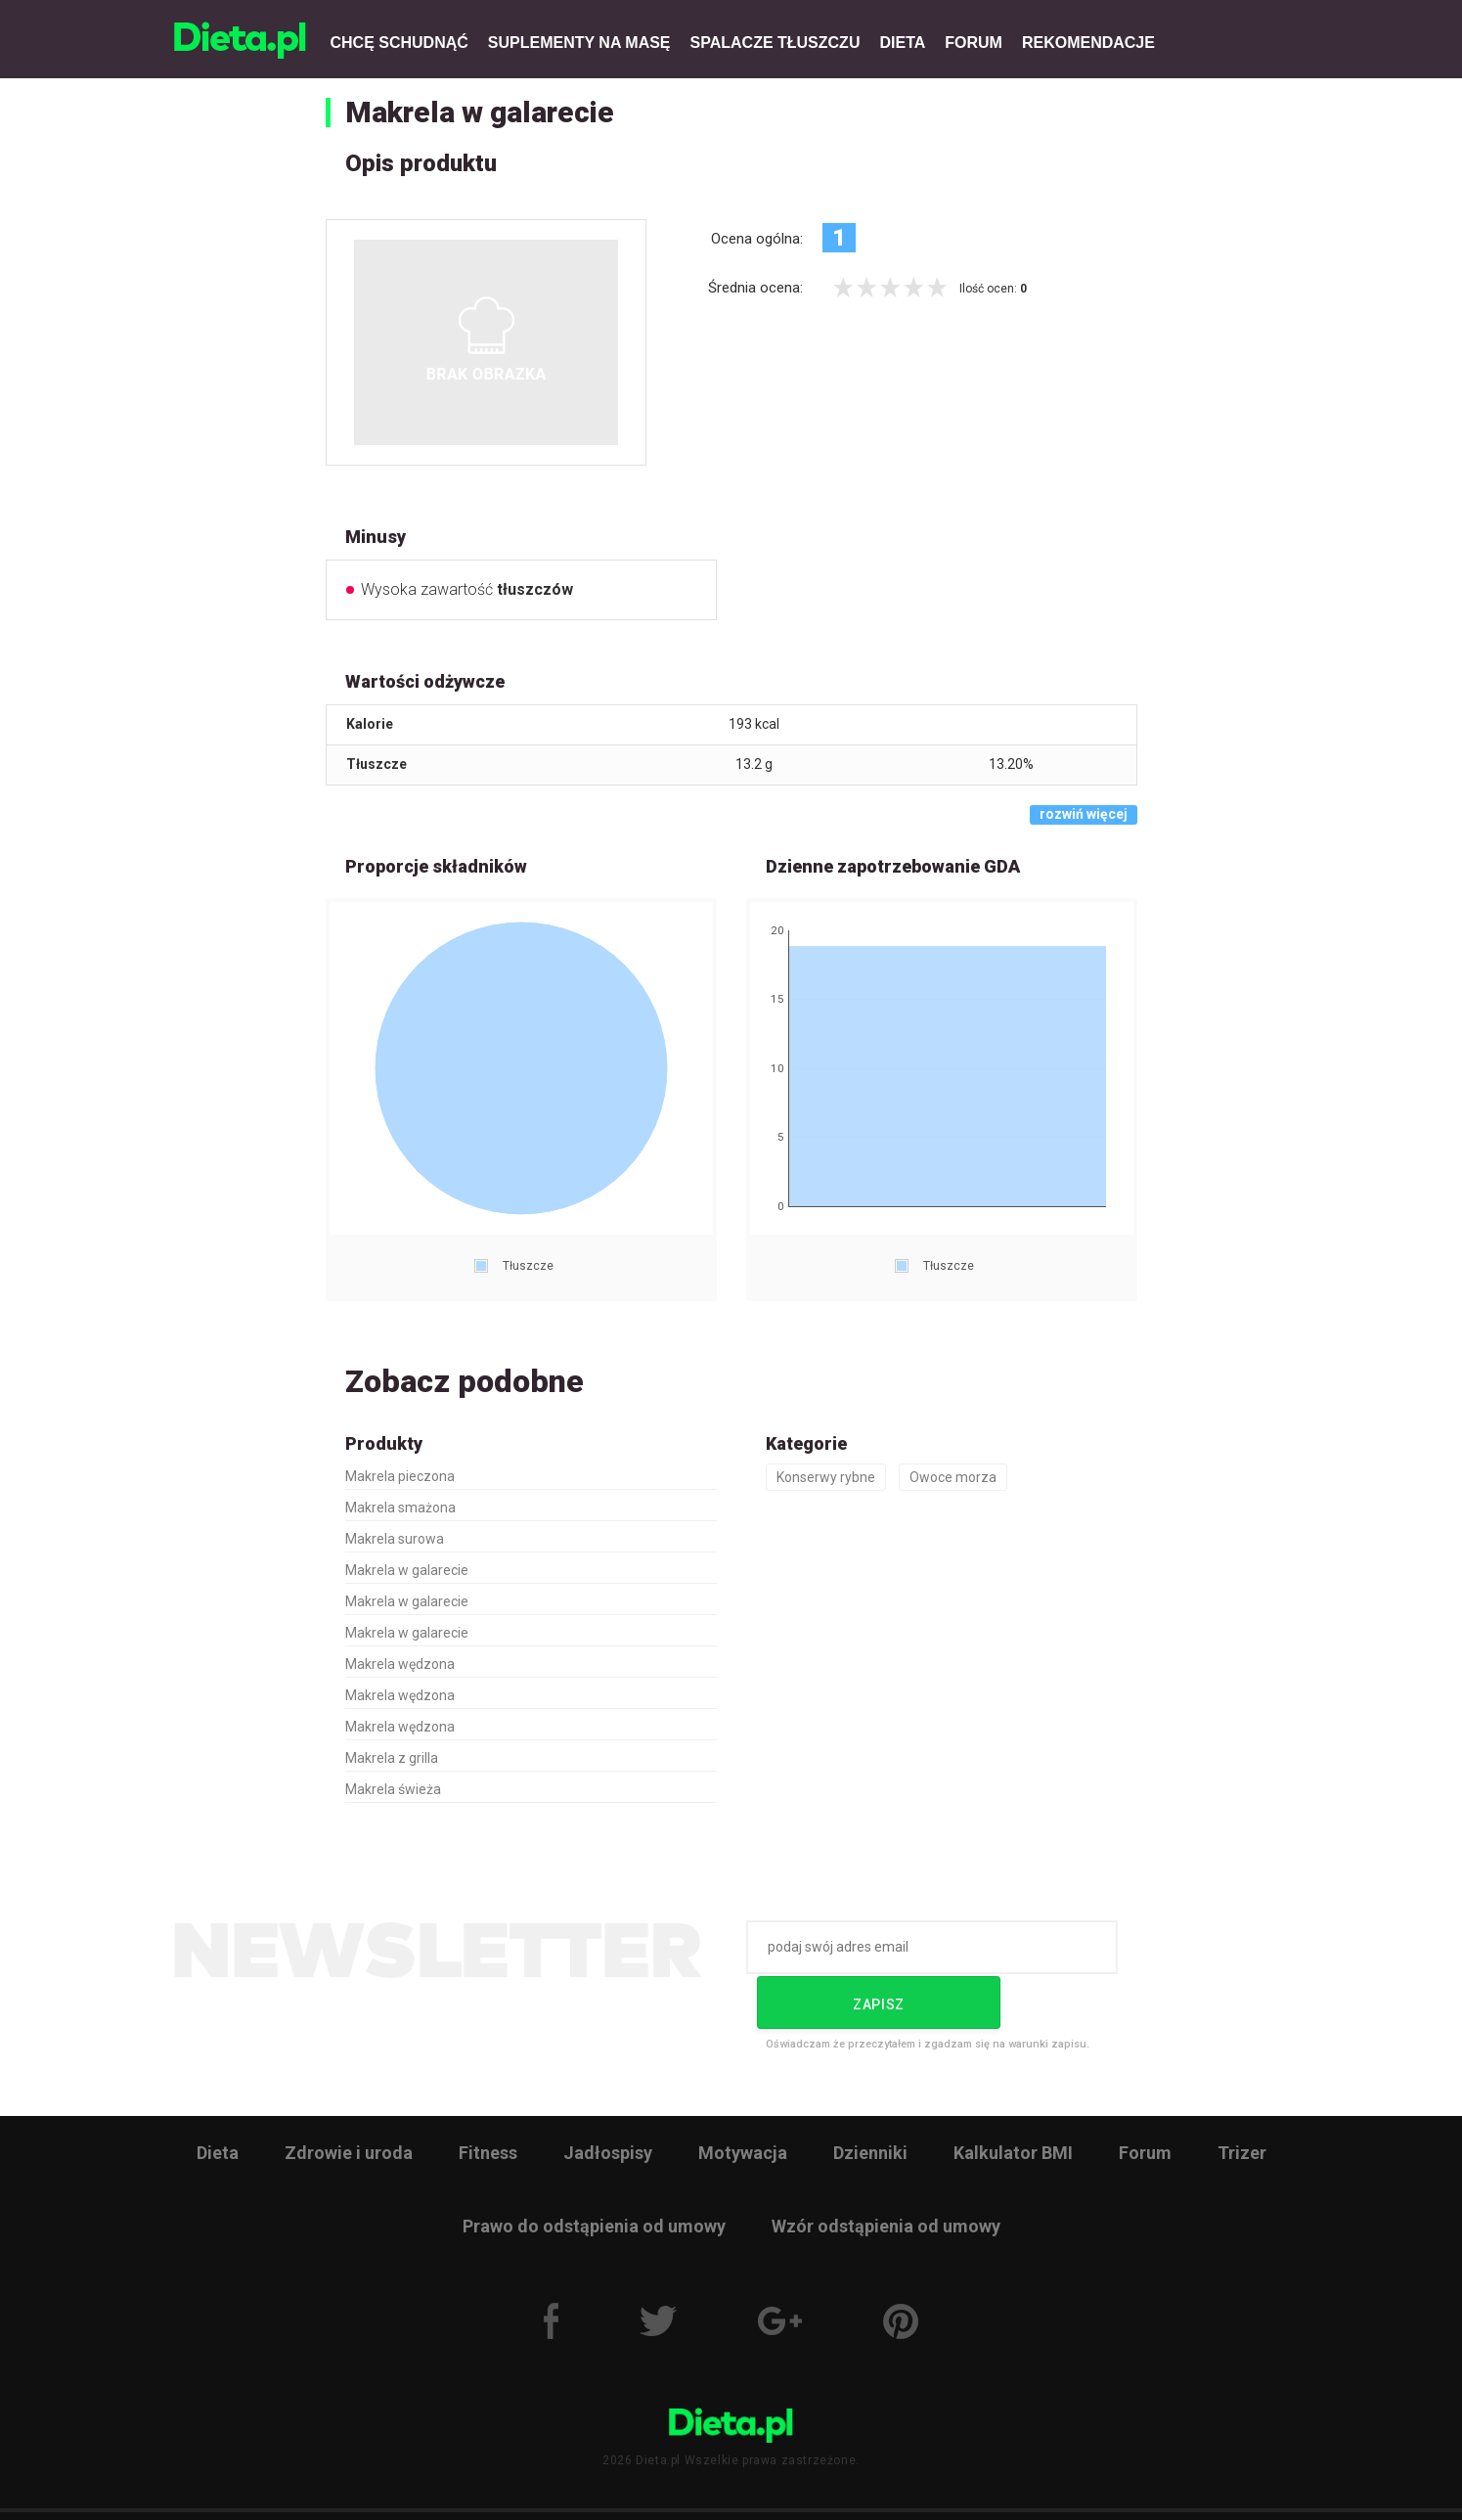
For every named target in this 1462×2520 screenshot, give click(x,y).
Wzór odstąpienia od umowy (886, 2168)
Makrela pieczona (400, 1476)
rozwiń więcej (1084, 814)
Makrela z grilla (391, 1758)
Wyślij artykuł (848, 2487)
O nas (407, 2487)
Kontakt (1048, 2487)
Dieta (218, 2095)
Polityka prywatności (623, 2487)
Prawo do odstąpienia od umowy (594, 2168)
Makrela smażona (400, 1507)
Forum (1145, 2095)
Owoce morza (953, 1477)
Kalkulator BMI (1013, 2095)
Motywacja (742, 2095)
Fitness (488, 2095)
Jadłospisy (607, 2095)
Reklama (746, 2487)
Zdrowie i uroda (349, 2095)
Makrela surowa (394, 1539)
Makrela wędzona (400, 1664)
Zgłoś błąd (955, 2487)
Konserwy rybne (825, 1477)
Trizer (1242, 2095)
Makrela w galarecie (479, 112)
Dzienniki (870, 2095)
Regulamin (494, 2487)
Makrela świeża (393, 1789)
